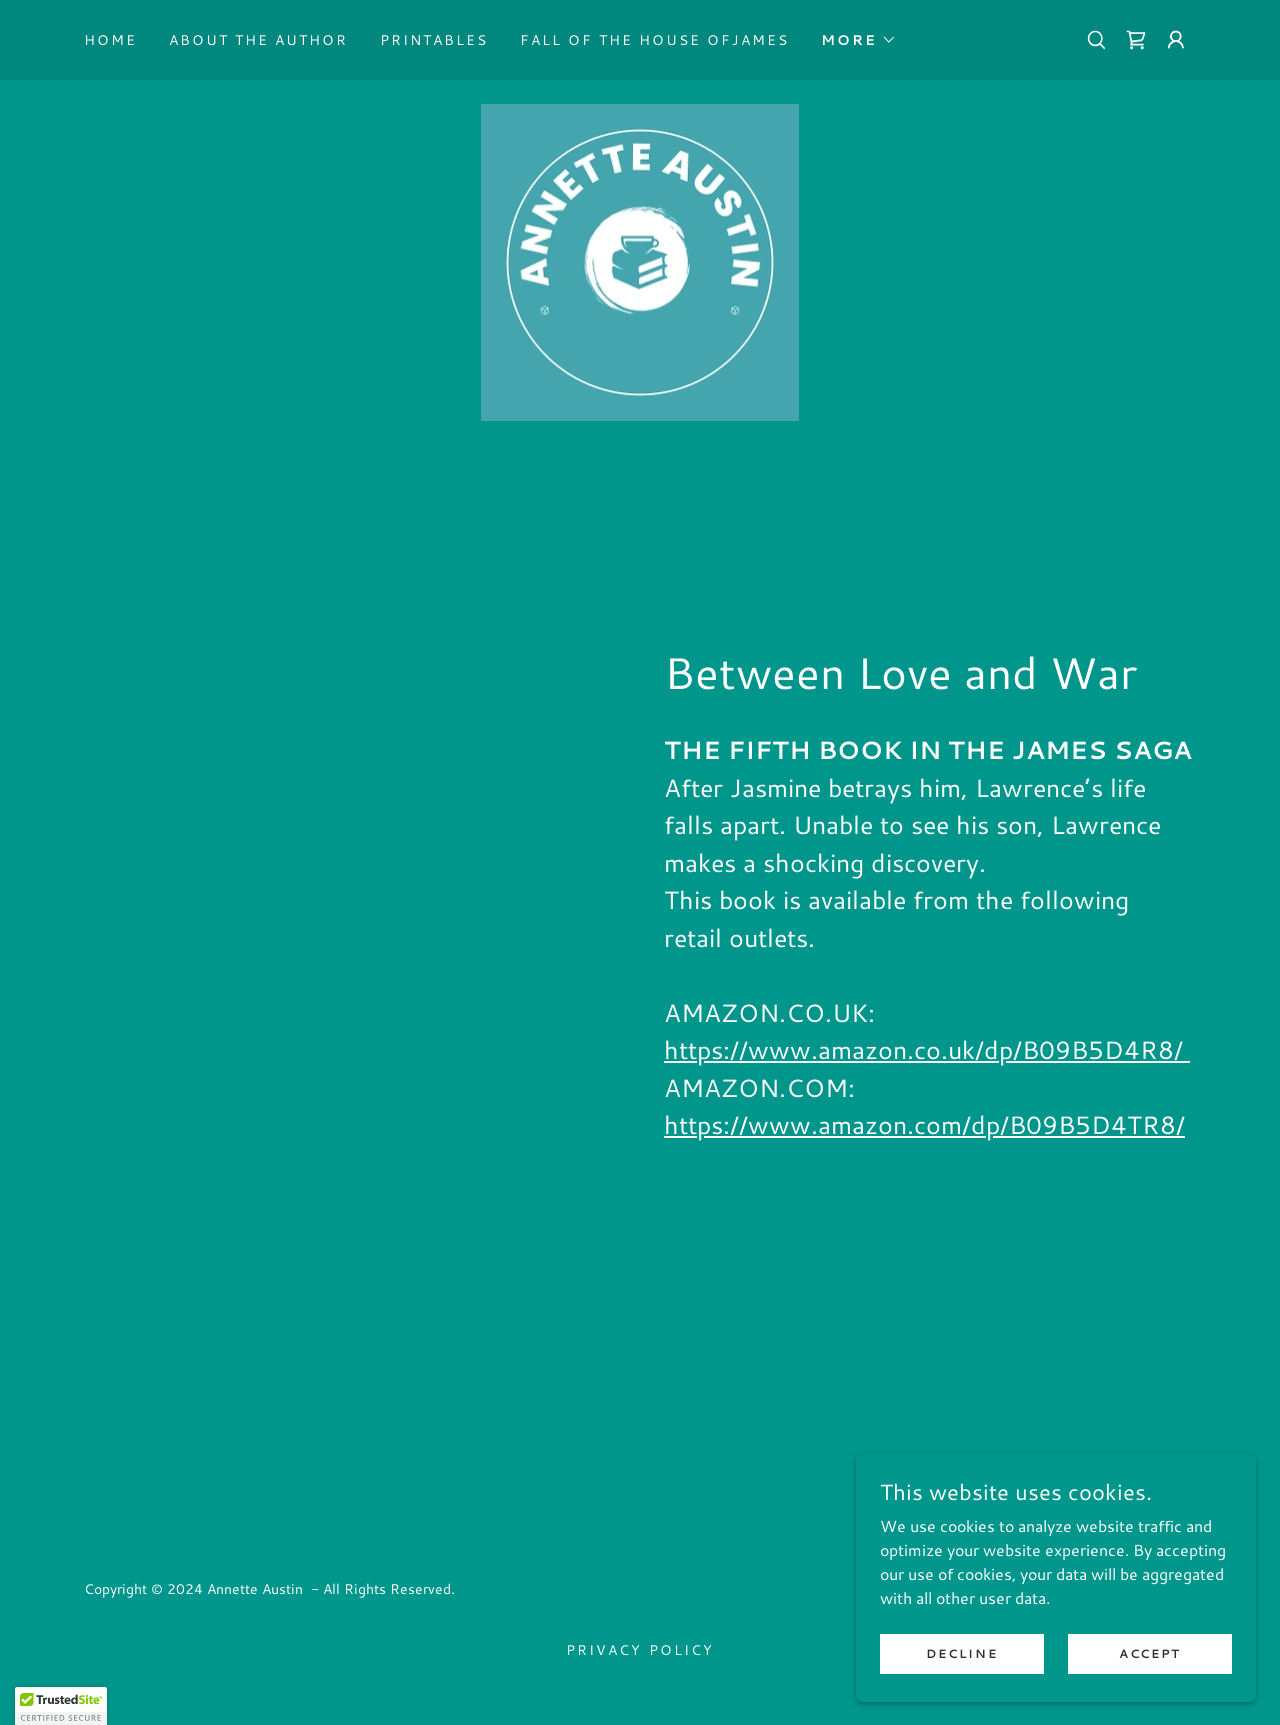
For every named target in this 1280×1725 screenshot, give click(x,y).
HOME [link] (110, 40)
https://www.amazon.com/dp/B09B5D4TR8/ (924, 1125)
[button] (859, 40)
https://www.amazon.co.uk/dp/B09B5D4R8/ (927, 1050)
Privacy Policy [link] (639, 1651)
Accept (1150, 1653)
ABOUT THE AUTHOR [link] (258, 40)
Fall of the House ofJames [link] (654, 40)
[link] (1136, 40)
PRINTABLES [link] (434, 40)
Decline (961, 1653)
